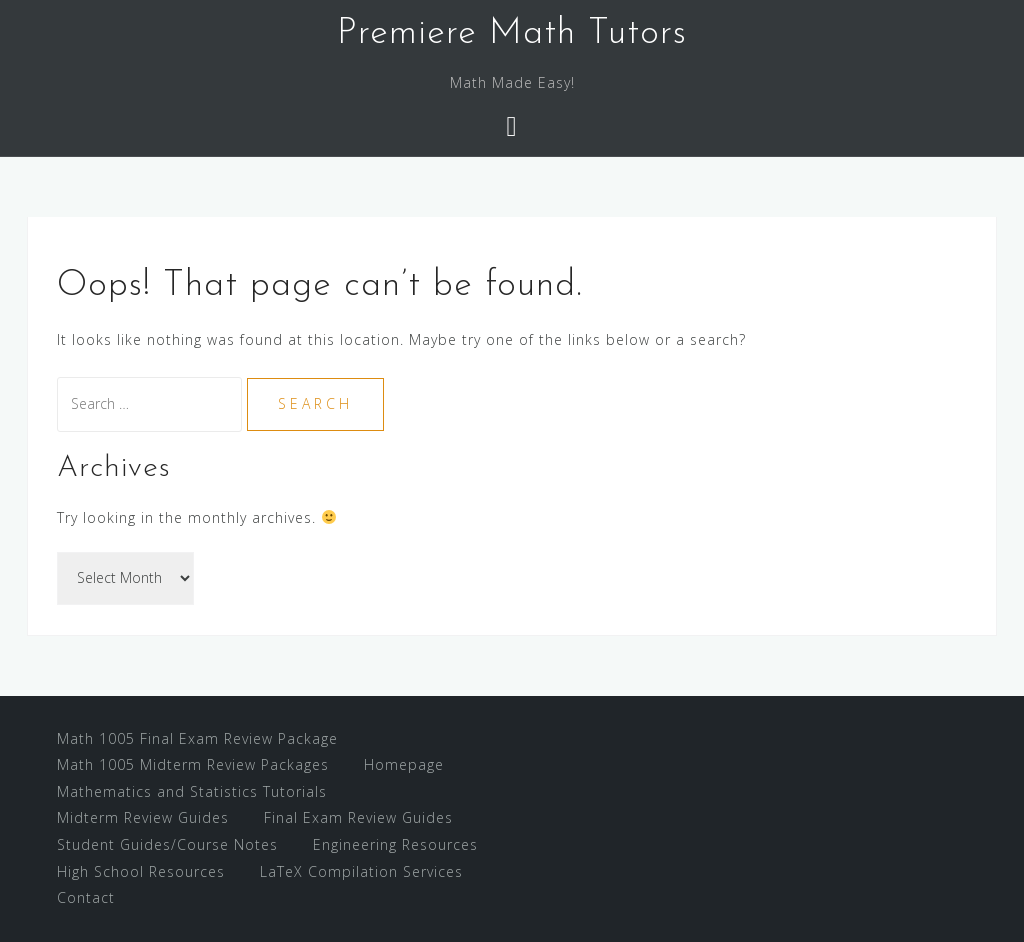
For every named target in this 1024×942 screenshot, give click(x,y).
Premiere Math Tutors (512, 34)
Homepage (404, 764)
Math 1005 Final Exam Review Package (197, 738)
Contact (86, 897)
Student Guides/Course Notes (167, 844)
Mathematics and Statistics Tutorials (192, 791)
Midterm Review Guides (143, 817)
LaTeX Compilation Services (361, 871)
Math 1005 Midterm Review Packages (193, 764)
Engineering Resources (395, 844)
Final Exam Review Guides (358, 817)
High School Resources (141, 871)
